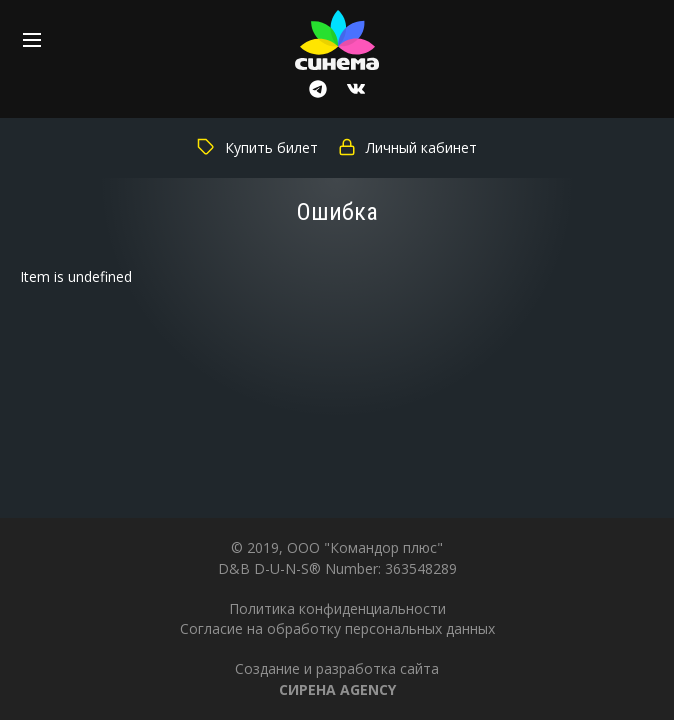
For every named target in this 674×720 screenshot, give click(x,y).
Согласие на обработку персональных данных (337, 628)
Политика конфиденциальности (337, 608)
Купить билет (257, 147)
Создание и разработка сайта (337, 678)
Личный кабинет (407, 147)
